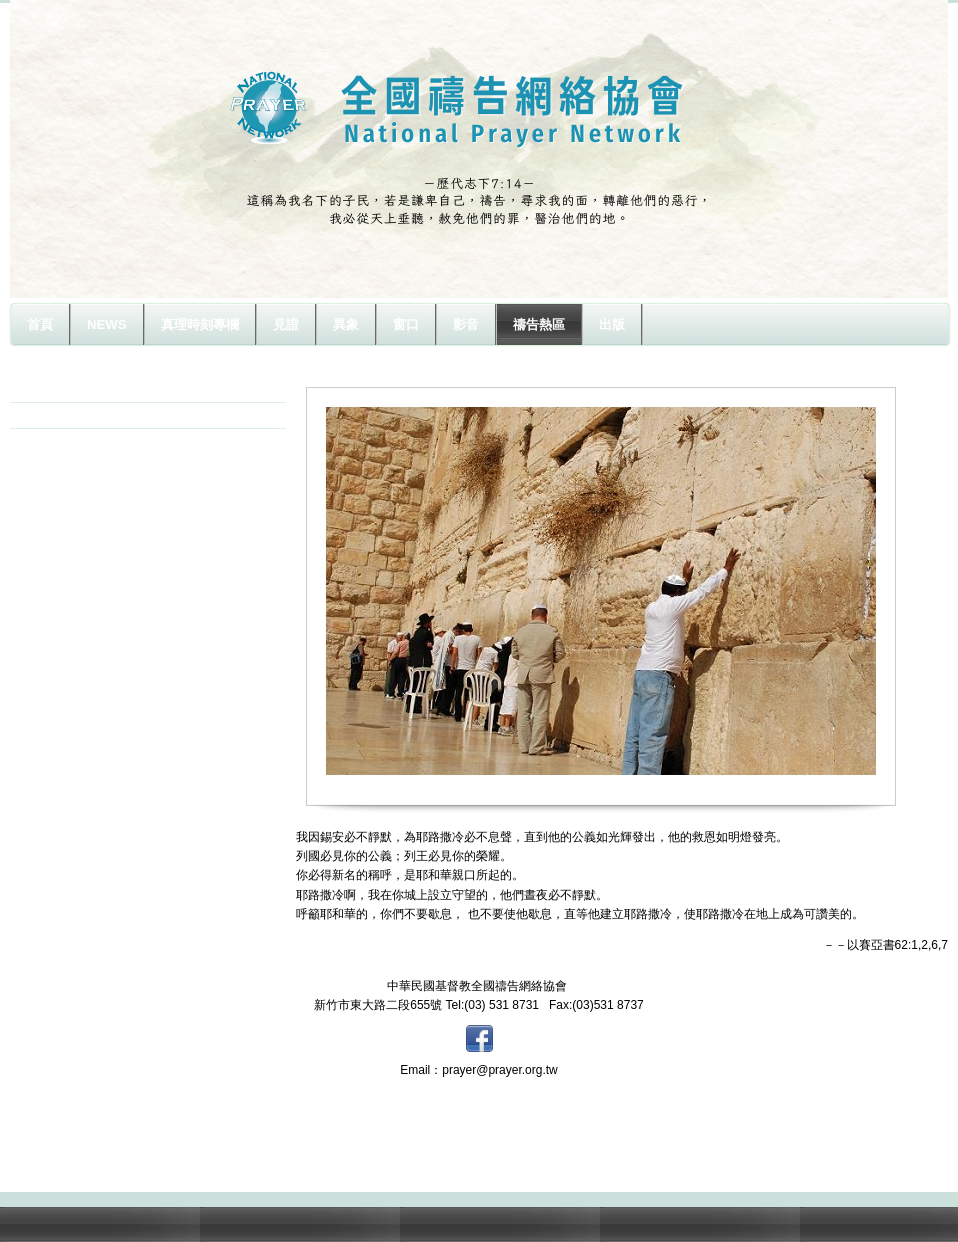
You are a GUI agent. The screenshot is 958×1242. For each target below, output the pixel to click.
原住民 (52, 389)
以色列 (52, 415)
